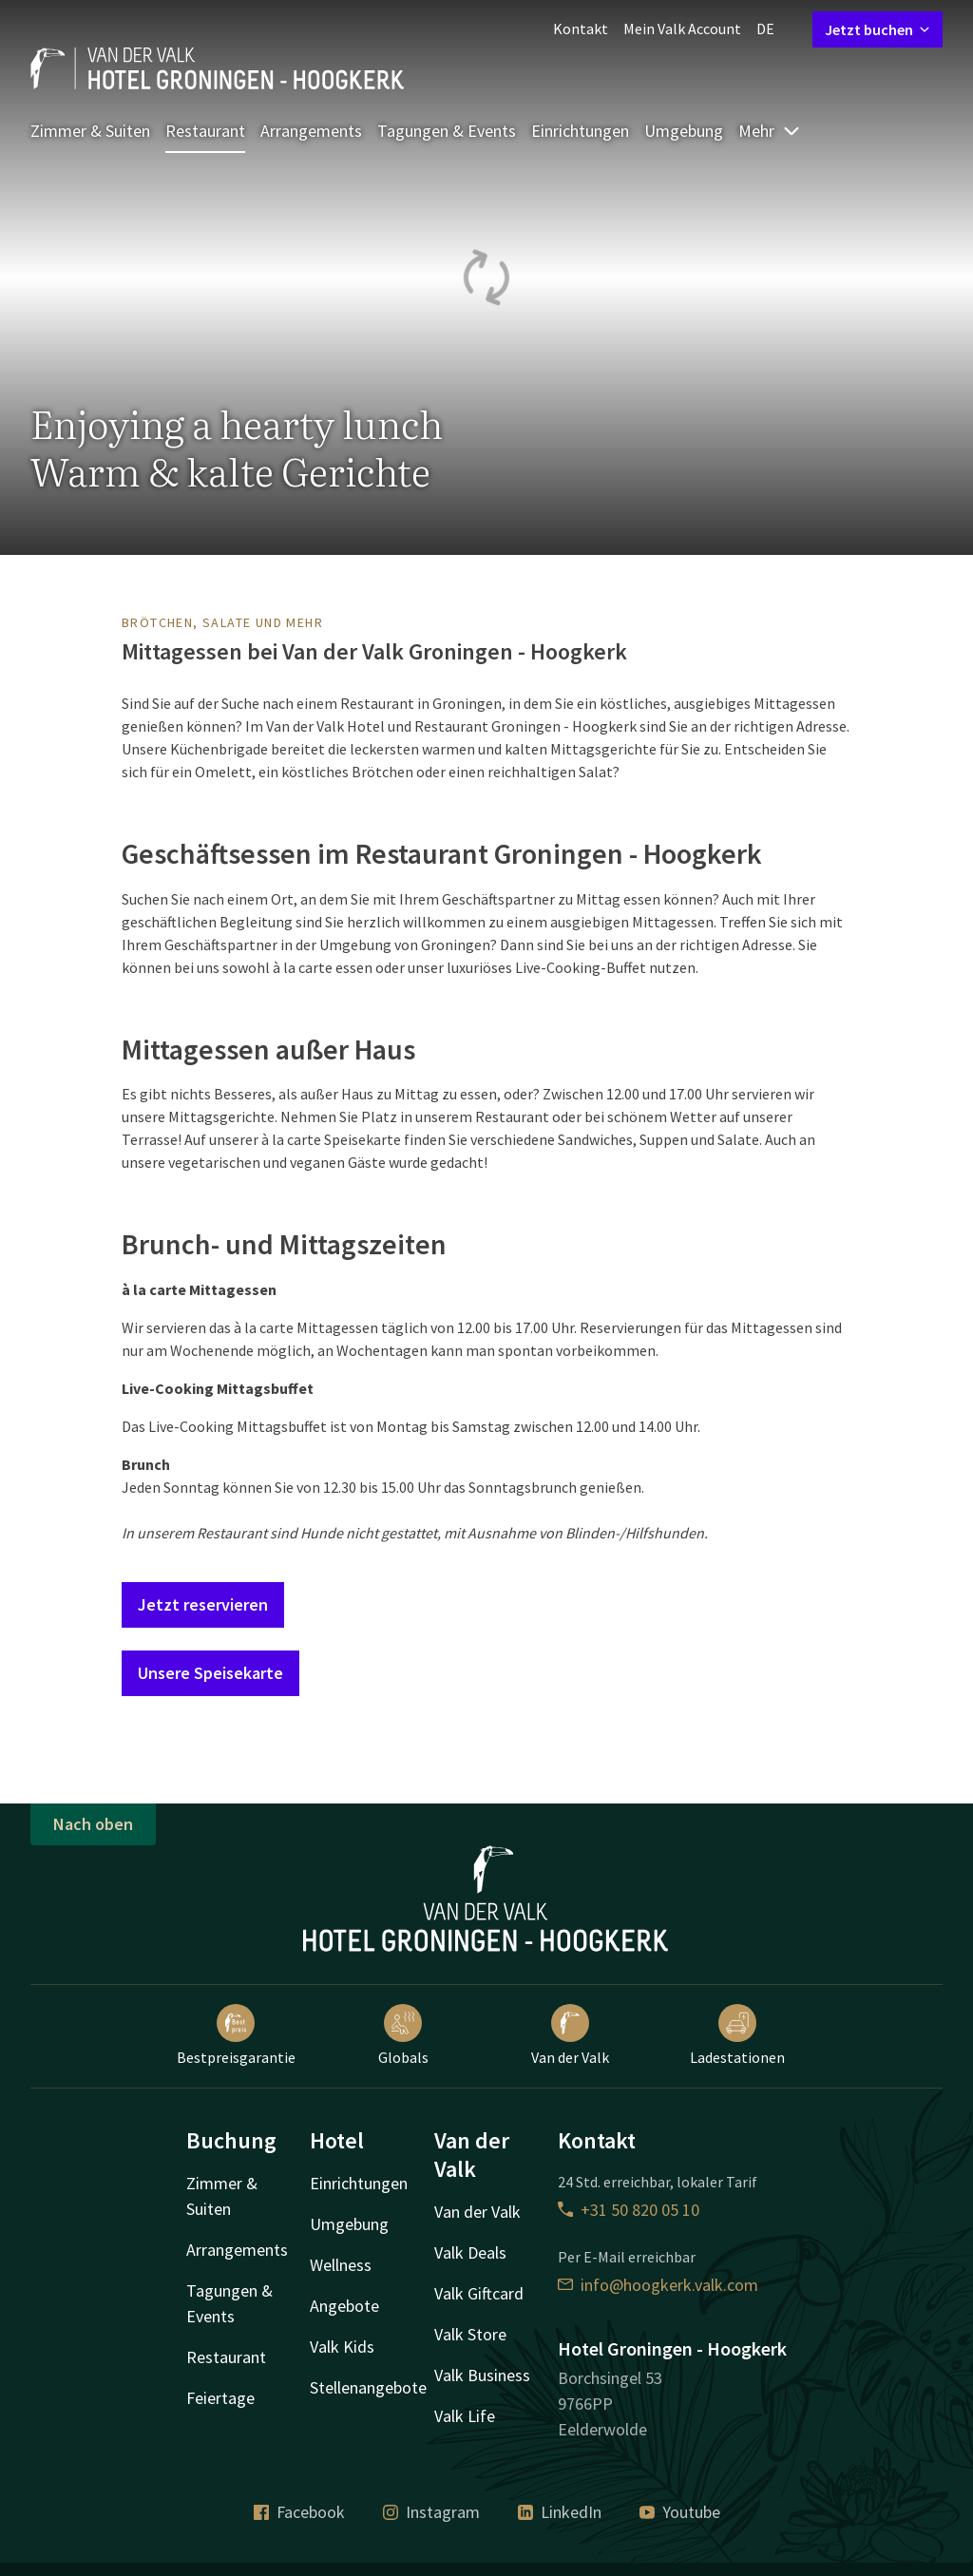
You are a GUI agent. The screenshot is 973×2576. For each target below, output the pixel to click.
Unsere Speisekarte (210, 1673)
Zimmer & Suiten (90, 131)
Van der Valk (570, 2035)
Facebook (299, 2512)
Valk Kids (342, 2346)
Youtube (679, 2512)
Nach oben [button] (93, 1824)
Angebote (344, 2306)
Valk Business (482, 2375)
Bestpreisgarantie (236, 2035)
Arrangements (311, 131)
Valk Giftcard (479, 2293)
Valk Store (470, 2334)
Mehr (769, 131)
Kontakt (580, 28)
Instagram (431, 2512)
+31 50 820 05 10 (628, 2210)
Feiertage (220, 2398)
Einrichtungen (580, 131)
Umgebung (683, 131)
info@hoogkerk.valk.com (658, 2285)
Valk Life (464, 2416)
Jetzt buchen (877, 29)
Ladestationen (737, 2035)
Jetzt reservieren (203, 1604)
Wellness (341, 2265)
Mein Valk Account (682, 28)
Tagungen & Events (446, 131)
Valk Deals (470, 2252)
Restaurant (205, 131)
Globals (403, 2035)
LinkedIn (559, 2512)
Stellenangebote (368, 2387)
